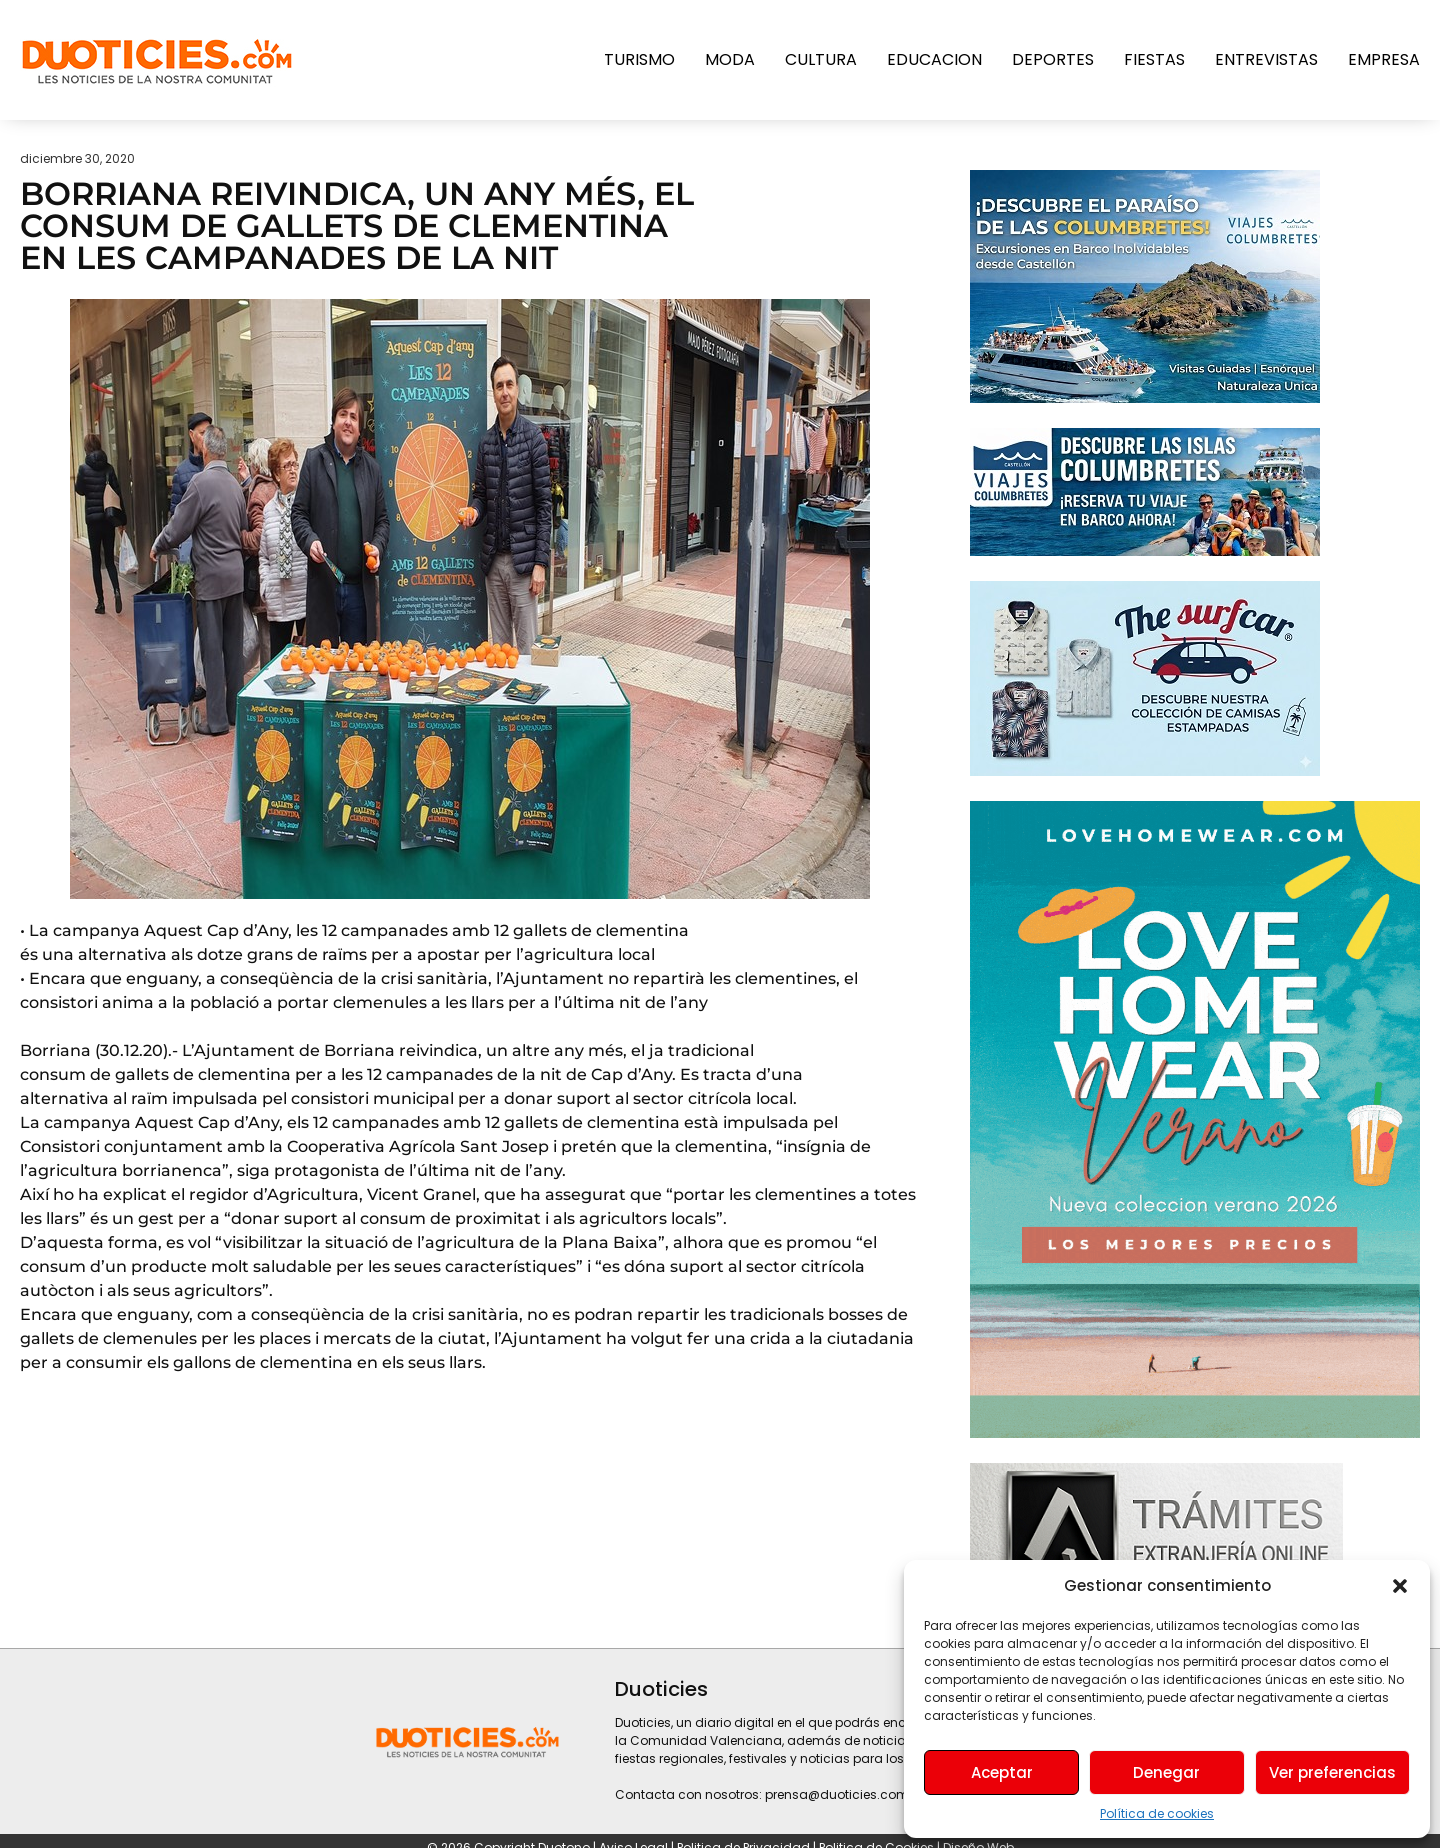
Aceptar (1002, 1772)
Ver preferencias (1332, 1772)
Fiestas (1154, 59)
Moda (730, 59)
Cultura (821, 59)
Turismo (639, 59)
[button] (1400, 1586)
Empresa (1384, 59)
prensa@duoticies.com (837, 1794)
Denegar (1166, 1772)
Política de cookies (1157, 1813)
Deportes (1053, 59)
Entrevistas (1266, 59)
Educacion (934, 59)
